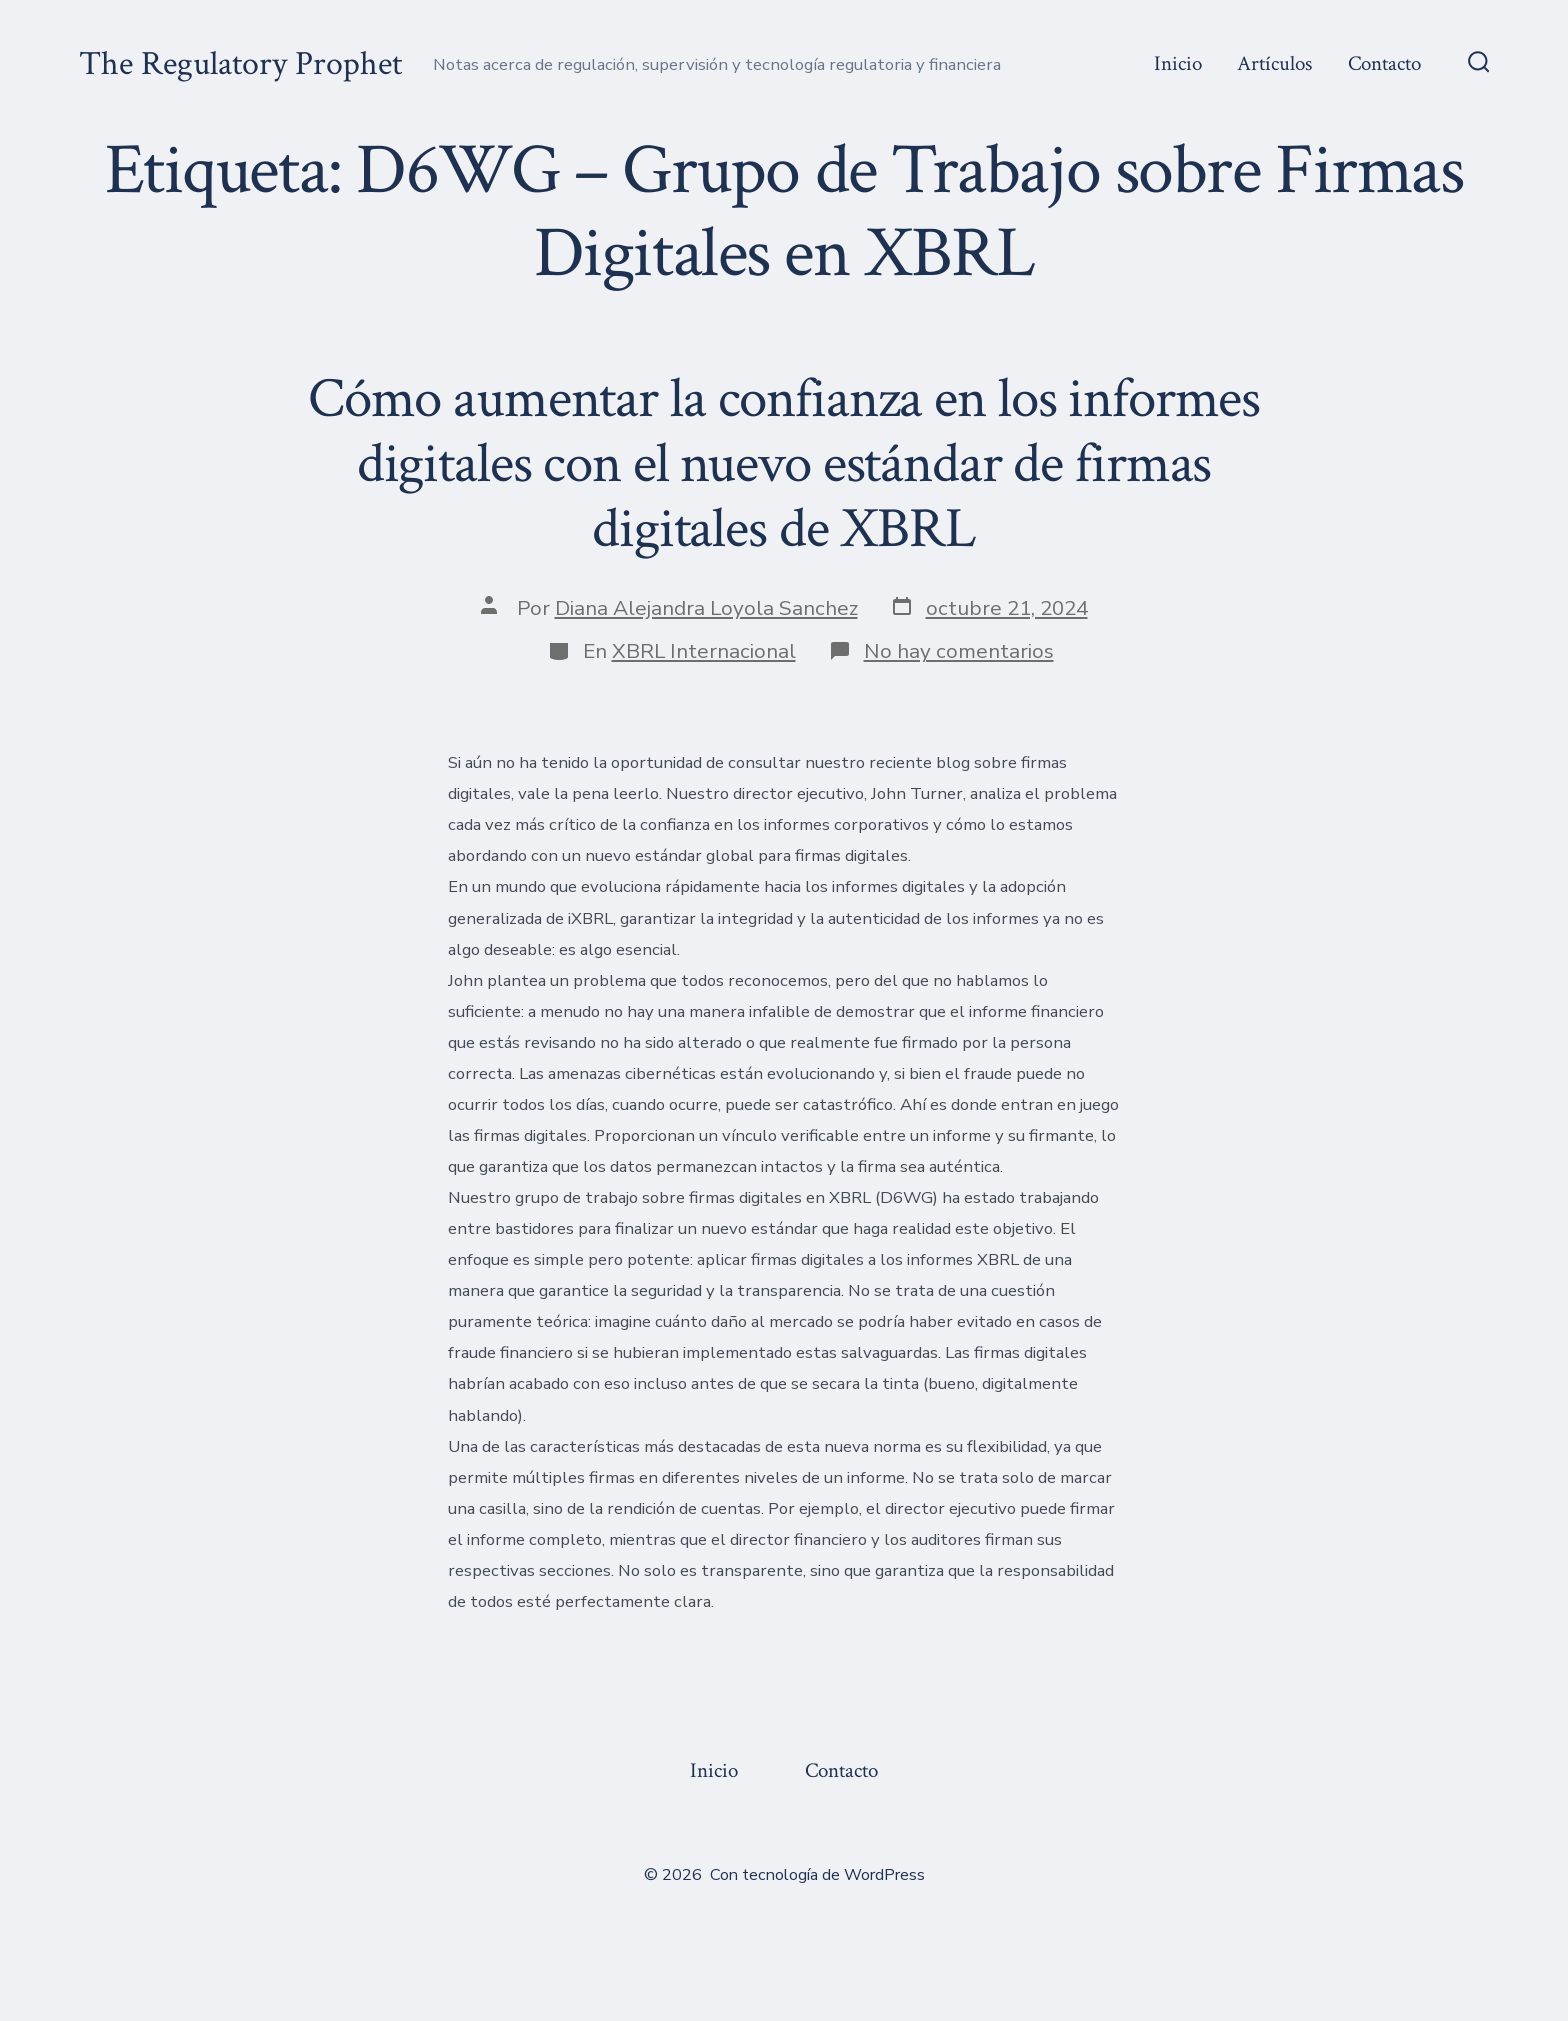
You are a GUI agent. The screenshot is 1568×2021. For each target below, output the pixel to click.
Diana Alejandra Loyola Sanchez (706, 608)
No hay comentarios (959, 651)
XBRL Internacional (704, 651)
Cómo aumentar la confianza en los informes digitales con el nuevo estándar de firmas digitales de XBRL (784, 464)
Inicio (1178, 63)
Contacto (1384, 63)
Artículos (1274, 63)
